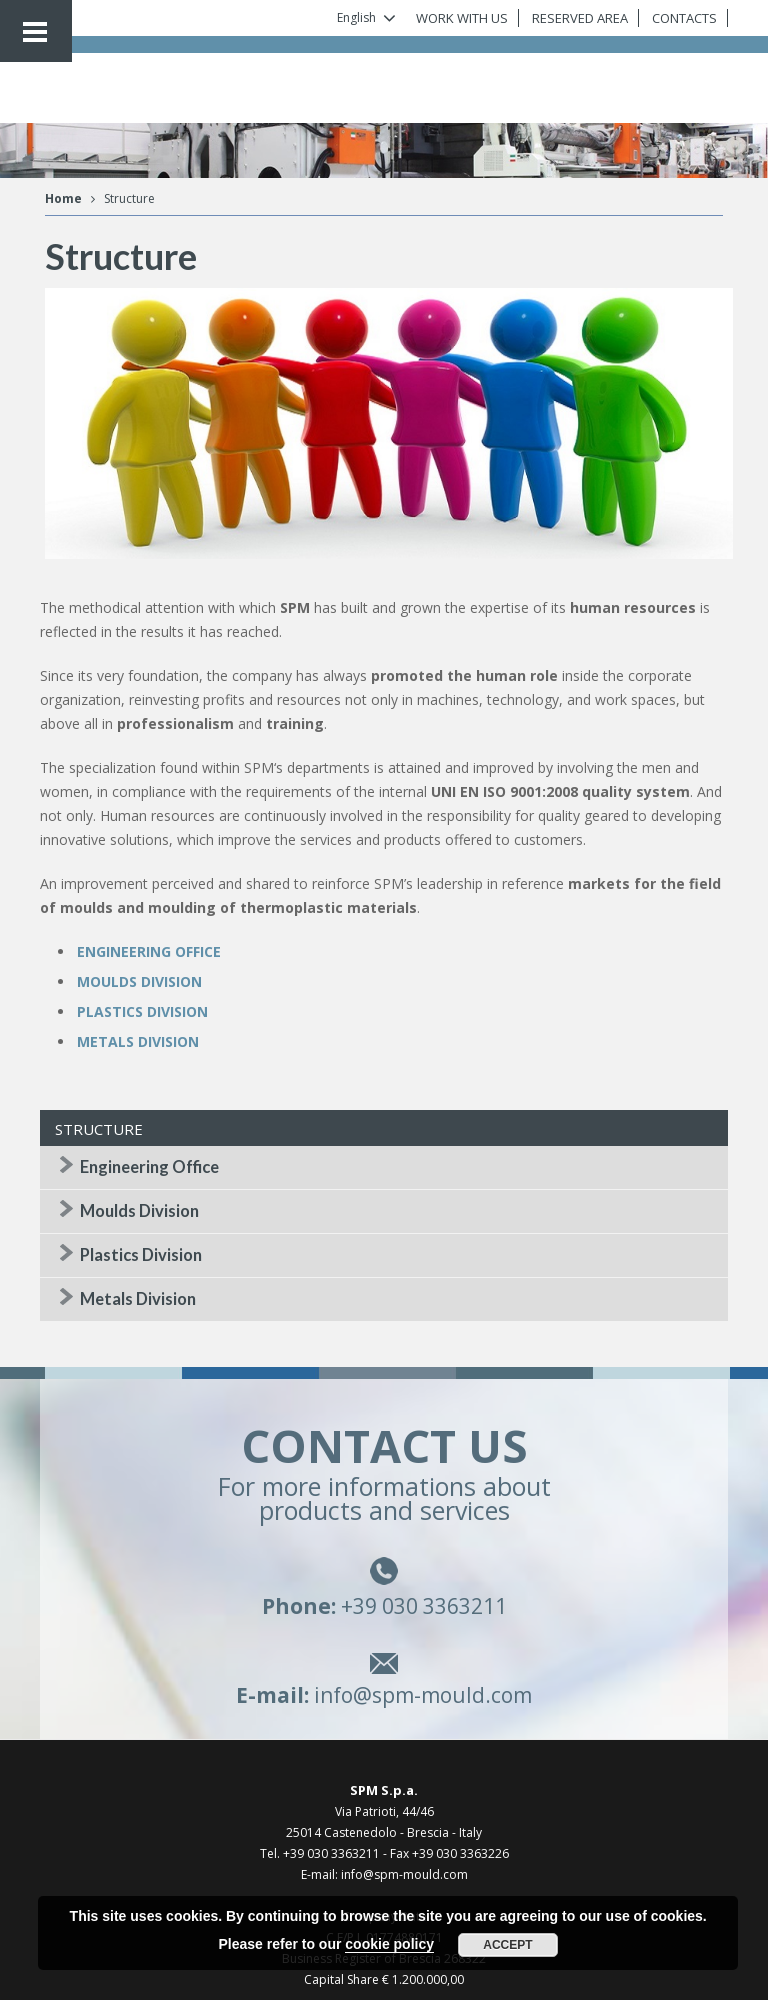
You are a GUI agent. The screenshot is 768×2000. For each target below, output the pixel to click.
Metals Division (138, 1299)
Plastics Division (141, 1255)
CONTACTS (684, 18)
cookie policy (389, 1944)
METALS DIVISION (138, 1041)
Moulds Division (139, 1211)
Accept (507, 1945)
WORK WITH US (462, 18)
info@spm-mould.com (423, 1695)
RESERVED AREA (580, 18)
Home (63, 198)
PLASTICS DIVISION (142, 1011)
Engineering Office (149, 1167)
